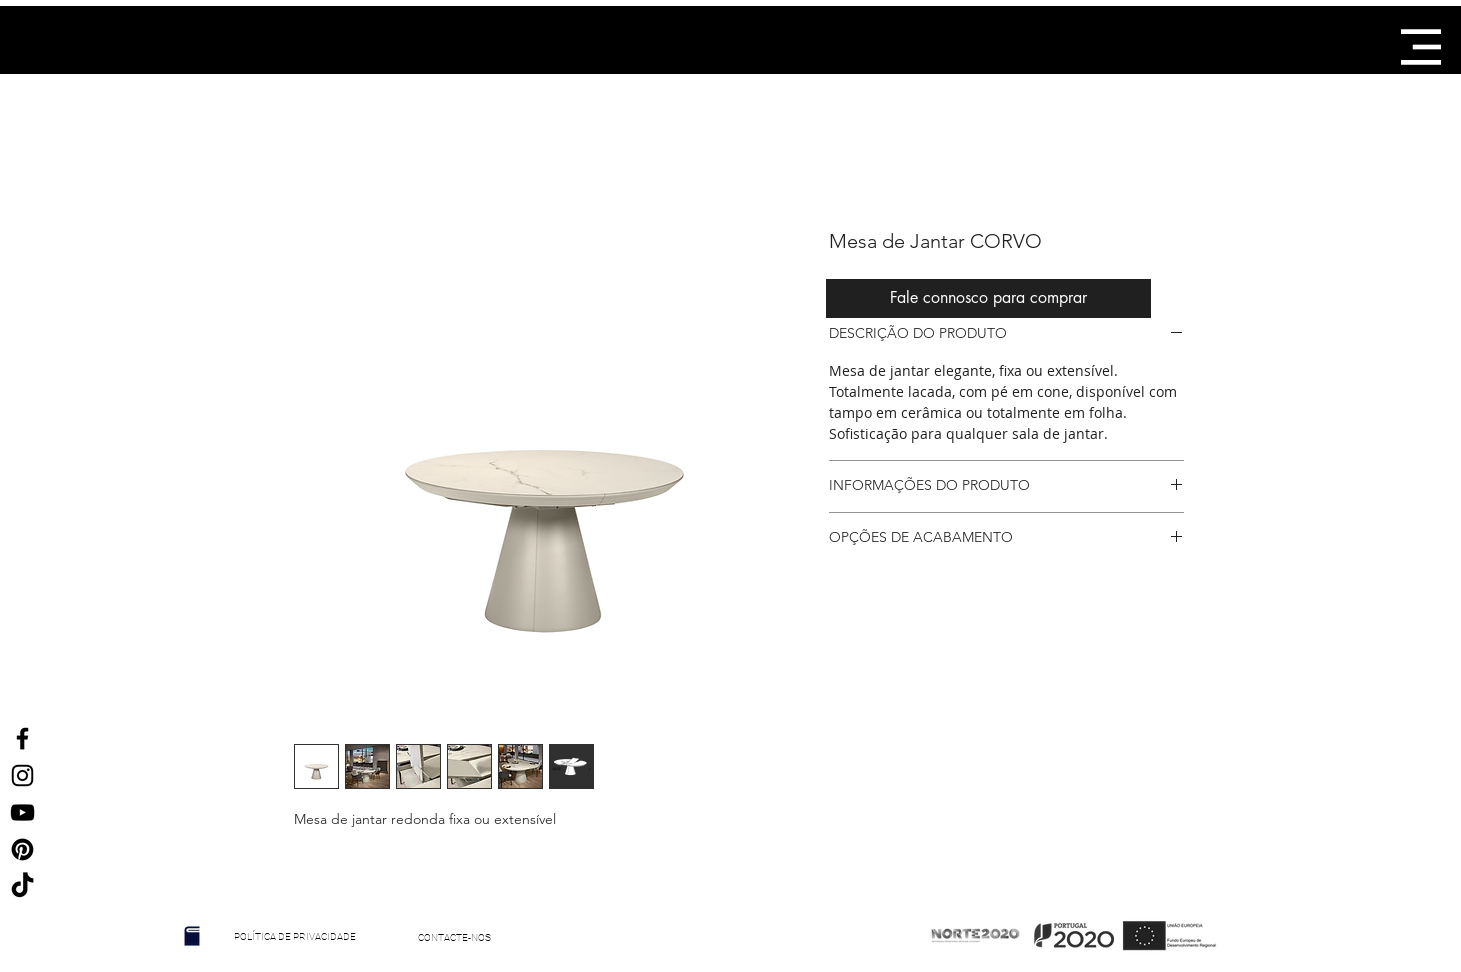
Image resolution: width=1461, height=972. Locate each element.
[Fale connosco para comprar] (988, 298)
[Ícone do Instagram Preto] (22, 775)
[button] (1421, 47)
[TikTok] (22, 886)
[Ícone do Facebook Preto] (22, 738)
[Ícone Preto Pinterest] (22, 849)
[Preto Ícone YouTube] (22, 812)
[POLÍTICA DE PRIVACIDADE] (295, 937)
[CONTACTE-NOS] (455, 938)
